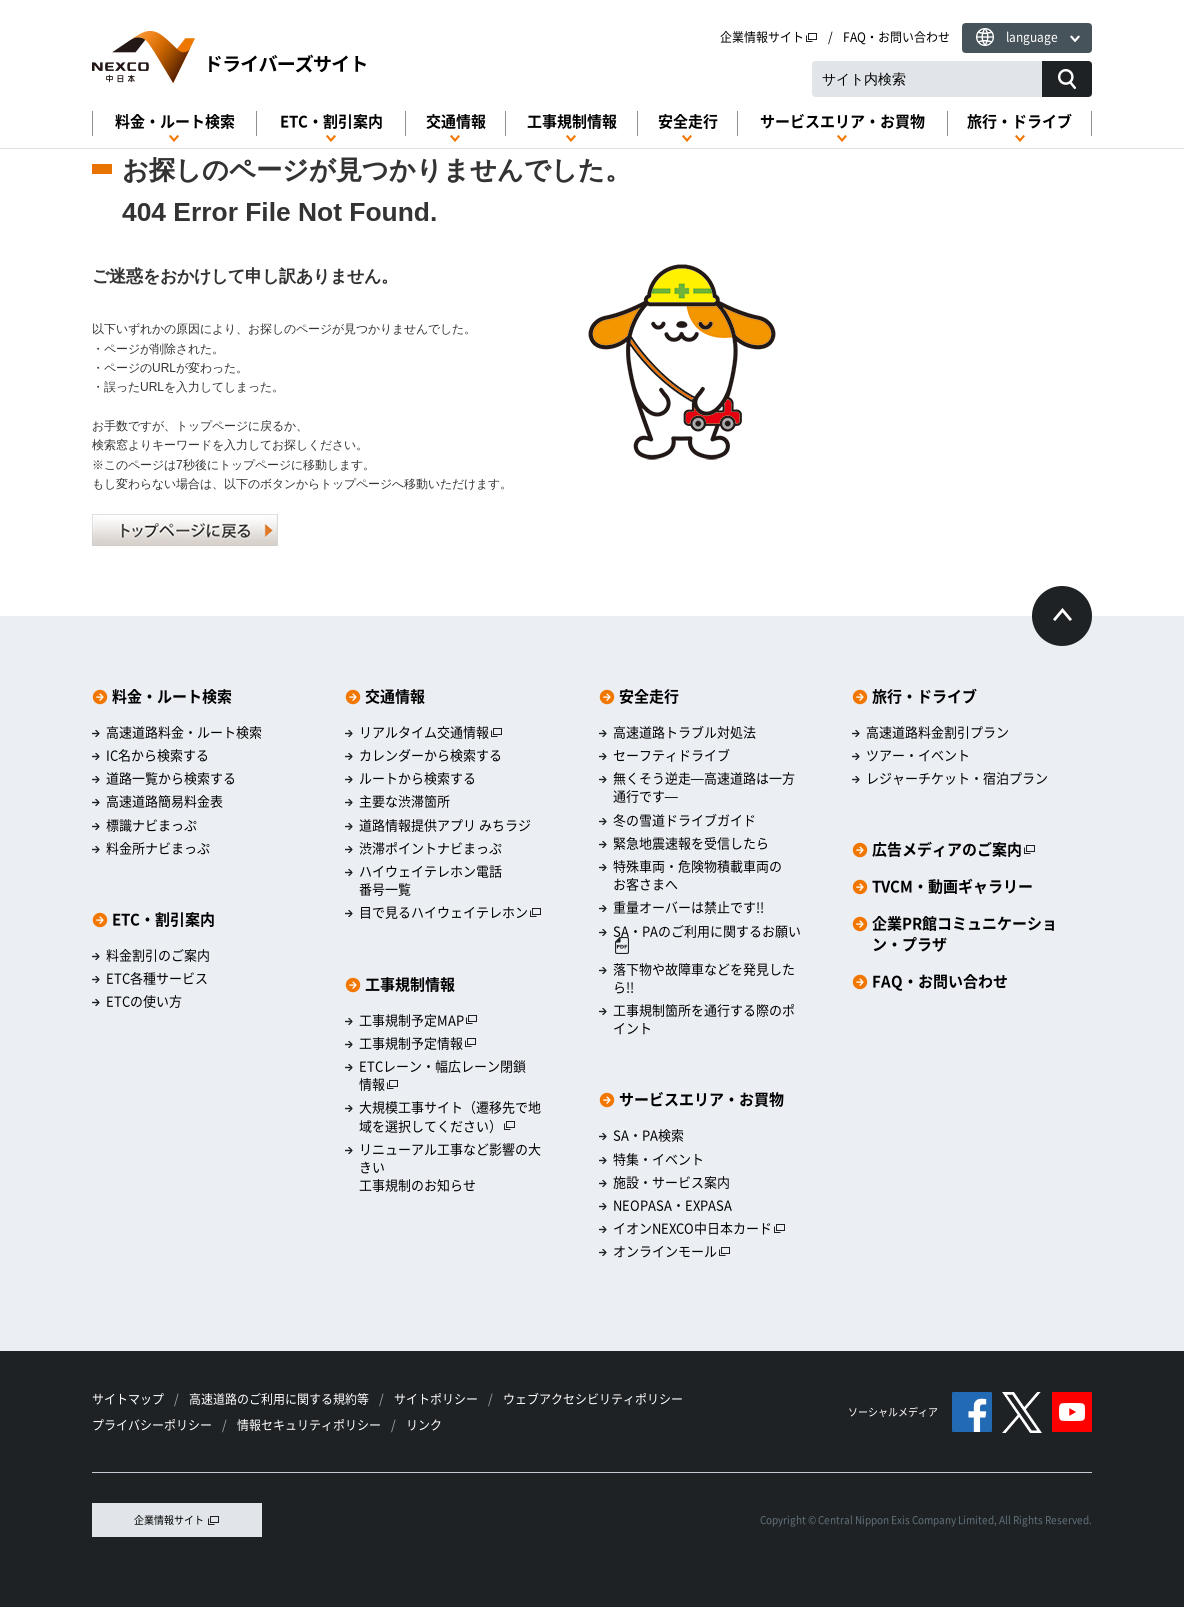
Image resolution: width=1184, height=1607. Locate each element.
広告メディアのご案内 (954, 849)
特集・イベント (658, 1159)
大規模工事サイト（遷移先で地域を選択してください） (450, 1116)
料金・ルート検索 (175, 121)
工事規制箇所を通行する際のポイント (704, 1019)
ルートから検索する (417, 778)
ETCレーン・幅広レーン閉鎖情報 (442, 1075)
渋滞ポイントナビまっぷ (430, 848)
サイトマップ (128, 1399)
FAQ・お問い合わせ (896, 37)
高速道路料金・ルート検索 (184, 732)
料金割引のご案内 (158, 955)
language (1032, 37)
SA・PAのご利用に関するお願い (707, 938)
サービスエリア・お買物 (842, 121)
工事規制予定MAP (418, 1020)
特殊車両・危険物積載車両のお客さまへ (697, 875)
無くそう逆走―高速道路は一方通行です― (704, 787)
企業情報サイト (769, 37)
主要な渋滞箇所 (404, 801)
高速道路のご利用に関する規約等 (279, 1399)
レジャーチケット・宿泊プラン (957, 778)
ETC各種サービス (157, 978)
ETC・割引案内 (331, 121)
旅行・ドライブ (1019, 121)
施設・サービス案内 (671, 1182)
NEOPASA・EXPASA (672, 1205)
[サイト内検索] (1067, 79)
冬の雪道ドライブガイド (684, 820)
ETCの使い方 (144, 1001)
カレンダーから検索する (430, 755)
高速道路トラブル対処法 (684, 732)
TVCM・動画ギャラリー (952, 886)
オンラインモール (672, 1251)
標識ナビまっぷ (151, 825)
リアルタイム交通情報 (431, 732)
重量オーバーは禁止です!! (688, 907)
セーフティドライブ (671, 755)
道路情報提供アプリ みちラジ (445, 825)
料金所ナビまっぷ (158, 848)
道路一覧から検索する (171, 778)
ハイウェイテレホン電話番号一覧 (430, 880)
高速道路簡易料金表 (164, 801)
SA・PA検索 (648, 1135)
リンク (424, 1425)
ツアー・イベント (918, 755)
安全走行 (688, 121)
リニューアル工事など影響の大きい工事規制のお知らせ (450, 1167)
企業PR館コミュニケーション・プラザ (964, 934)
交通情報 (456, 121)
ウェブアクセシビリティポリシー (593, 1399)
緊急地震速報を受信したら (691, 843)
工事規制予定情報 (418, 1043)
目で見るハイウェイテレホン (450, 912)
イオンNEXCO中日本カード (699, 1228)
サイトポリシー (436, 1399)
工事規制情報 (572, 121)
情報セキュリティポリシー (309, 1425)
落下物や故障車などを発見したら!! (704, 978)
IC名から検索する (157, 755)
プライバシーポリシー (152, 1425)
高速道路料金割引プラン (937, 732)
